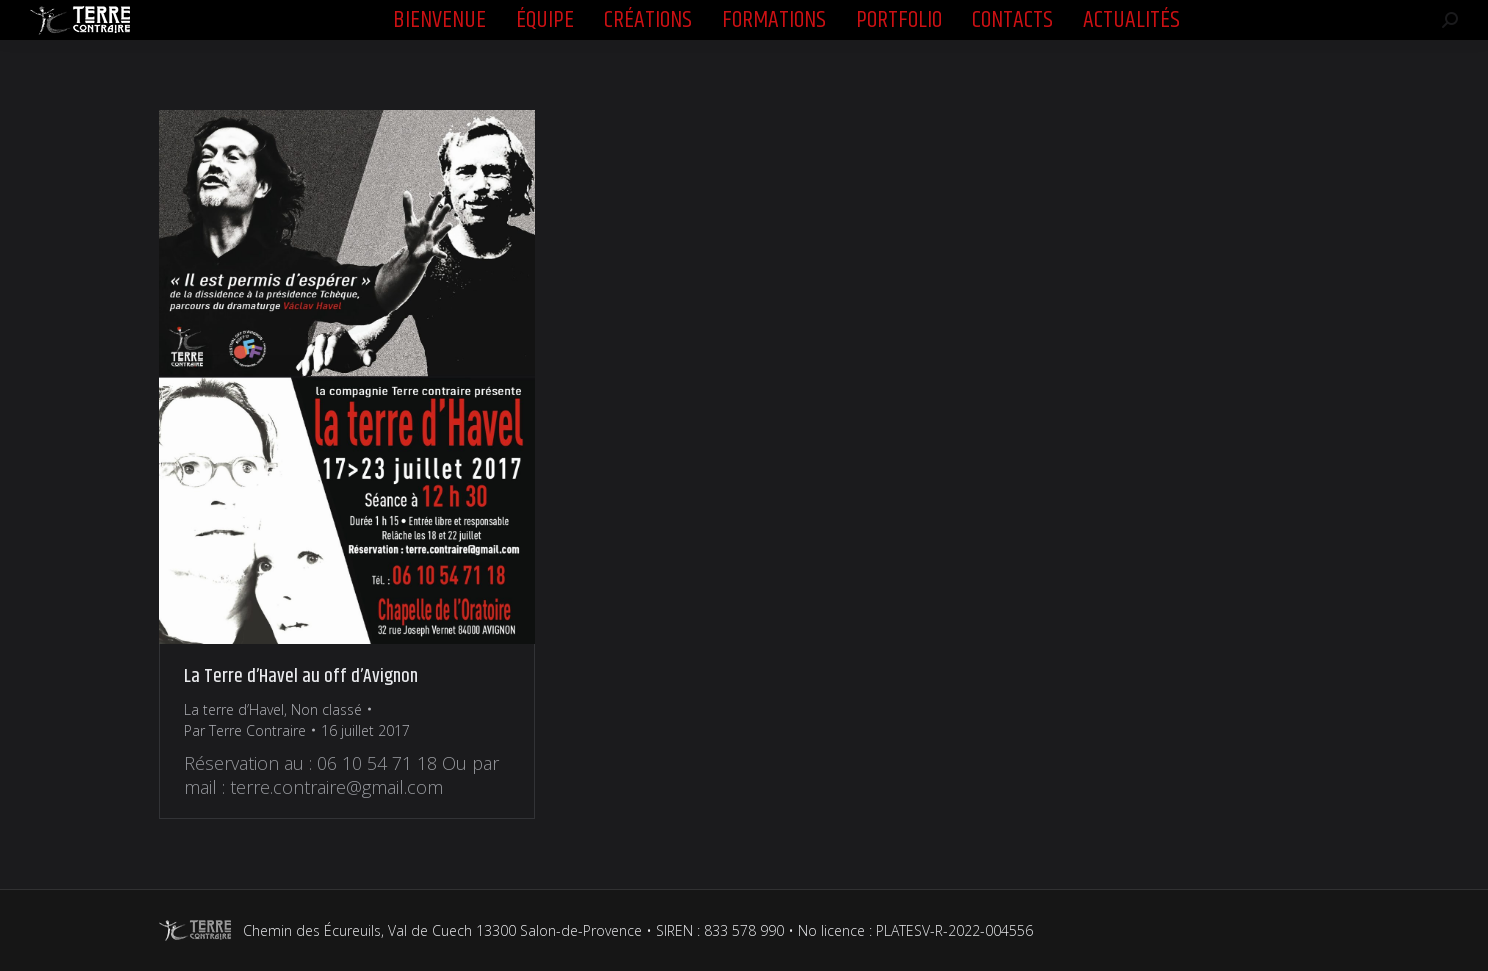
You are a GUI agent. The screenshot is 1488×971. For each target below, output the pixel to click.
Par (245, 730)
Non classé (326, 709)
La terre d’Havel (234, 709)
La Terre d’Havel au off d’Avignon (301, 676)
